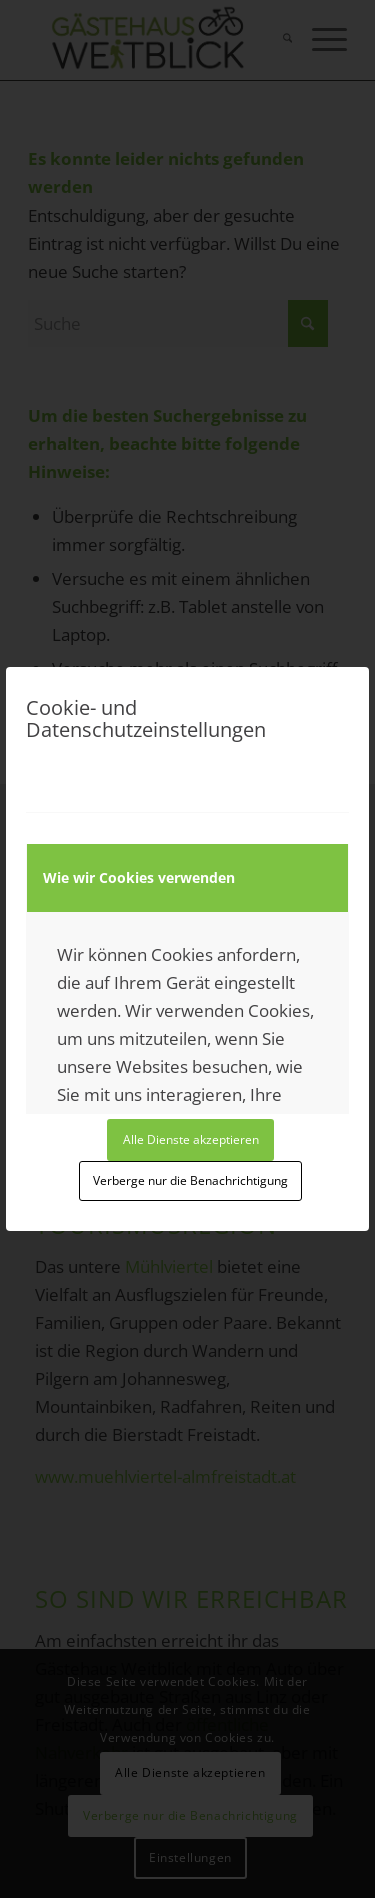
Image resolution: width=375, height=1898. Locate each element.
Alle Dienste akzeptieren (191, 1139)
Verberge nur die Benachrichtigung (190, 1180)
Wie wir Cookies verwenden (139, 877)
